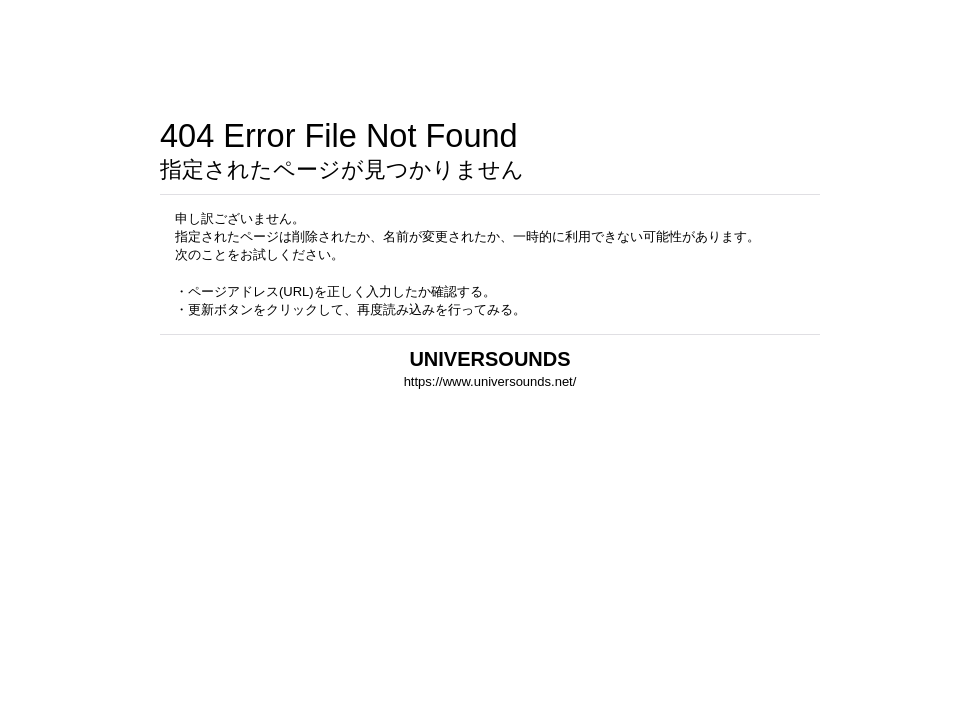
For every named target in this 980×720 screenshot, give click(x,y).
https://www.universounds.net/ (490, 381)
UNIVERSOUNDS (489, 359)
